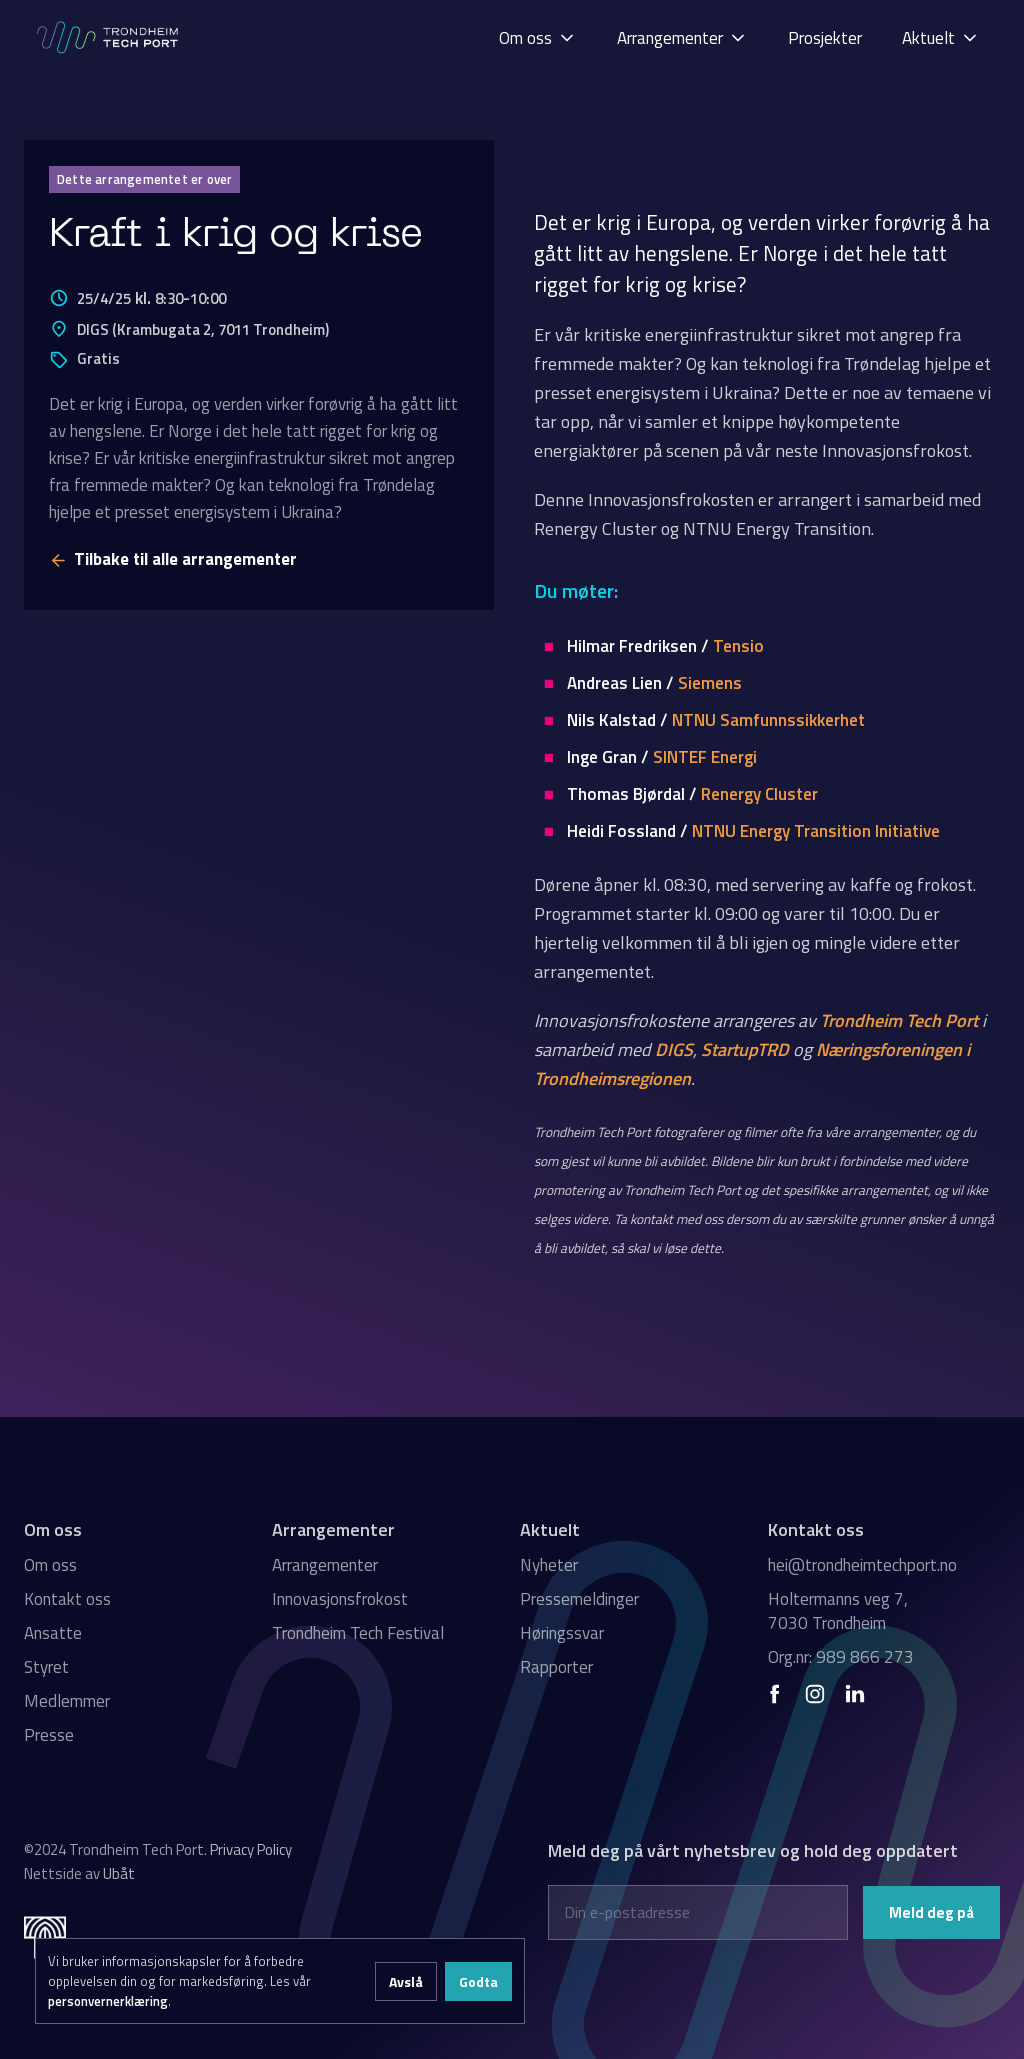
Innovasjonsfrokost (340, 1599)
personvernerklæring (108, 2001)
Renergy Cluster (759, 794)
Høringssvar (562, 1633)
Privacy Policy (251, 1849)
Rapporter (556, 1667)
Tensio (738, 646)
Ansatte (53, 1633)
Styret (46, 1667)
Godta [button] (478, 1981)
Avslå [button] (406, 1981)
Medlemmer (67, 1701)
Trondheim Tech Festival (358, 1633)
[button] (538, 37)
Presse (49, 1735)
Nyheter (549, 1565)
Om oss (50, 1565)
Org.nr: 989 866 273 (841, 1657)
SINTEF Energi (705, 757)
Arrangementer (325, 1565)
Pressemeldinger (579, 1599)
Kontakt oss (67, 1599)
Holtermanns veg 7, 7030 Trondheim (838, 1611)
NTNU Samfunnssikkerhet (768, 720)
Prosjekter (825, 38)
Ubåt (119, 1873)
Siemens (710, 683)
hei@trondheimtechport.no (862, 1565)
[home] (109, 37)
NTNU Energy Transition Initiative (816, 831)
